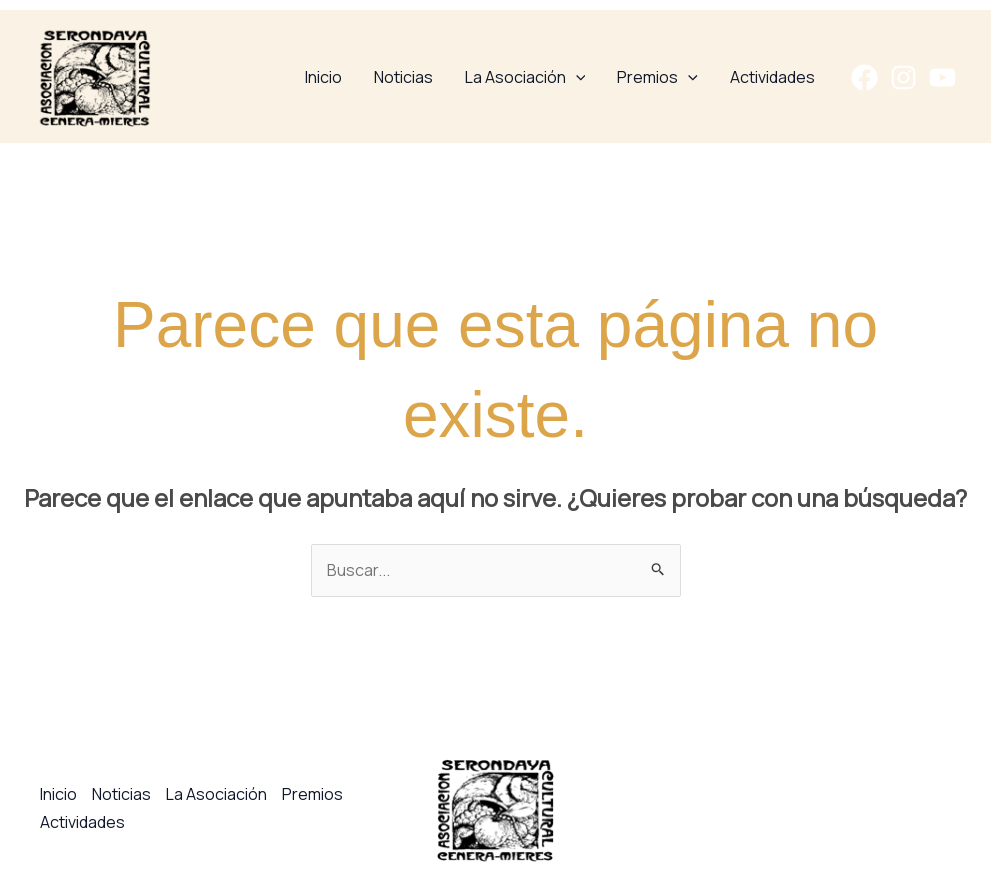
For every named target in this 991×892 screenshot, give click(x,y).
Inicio (323, 77)
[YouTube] (942, 77)
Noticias (403, 77)
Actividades (772, 77)
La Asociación (525, 77)
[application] (576, 77)
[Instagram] (903, 77)
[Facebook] (864, 77)
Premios (657, 77)
